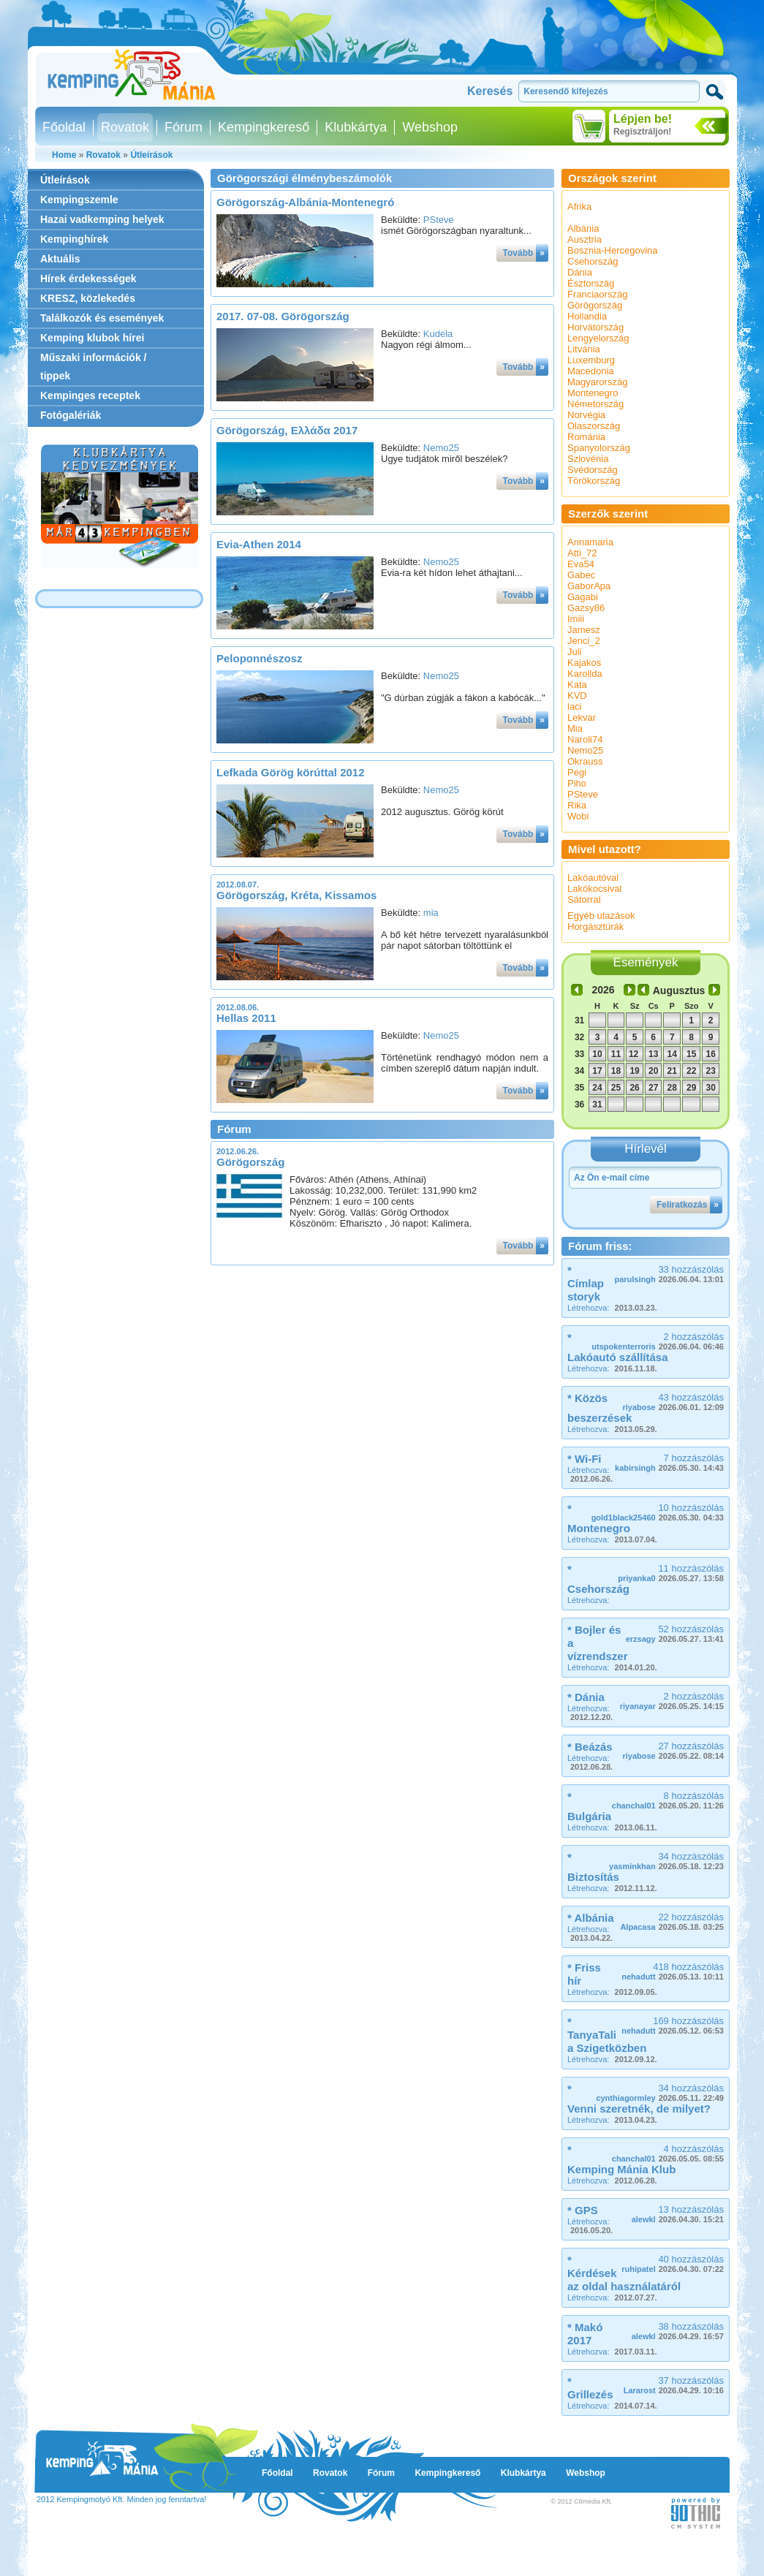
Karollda (584, 673)
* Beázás (590, 1746)
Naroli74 (584, 739)
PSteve (438, 219)
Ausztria (584, 239)
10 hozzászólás (657, 1512)
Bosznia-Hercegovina (612, 250)
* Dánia (586, 1697)
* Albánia (590, 1918)
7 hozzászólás (669, 1462)
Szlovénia (587, 458)
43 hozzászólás (673, 1402)
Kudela (438, 333)
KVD (577, 695)
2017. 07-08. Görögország (282, 316)
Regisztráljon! (642, 131)
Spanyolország (598, 447)
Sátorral (584, 899)
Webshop (430, 127)
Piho (576, 783)
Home (64, 155)
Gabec (581, 574)
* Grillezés (590, 2388)
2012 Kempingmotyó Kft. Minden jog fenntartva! (121, 2499)
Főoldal (64, 127)
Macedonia (590, 370)
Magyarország (597, 381)
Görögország (250, 1162)
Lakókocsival (594, 888)
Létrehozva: (612, 1307)
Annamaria (590, 542)
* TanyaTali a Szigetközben (606, 2034)
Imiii (575, 618)
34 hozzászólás (666, 1861)
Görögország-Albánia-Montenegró (305, 202)
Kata (577, 684)
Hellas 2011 (246, 1018)
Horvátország (595, 327)
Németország (595, 403)
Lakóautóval (593, 877)
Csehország (592, 261)
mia (431, 912)
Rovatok (125, 127)
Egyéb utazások (601, 915)
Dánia (579, 272)
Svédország (592, 469)
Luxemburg (591, 360)
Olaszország (593, 425)
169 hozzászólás (672, 2025)
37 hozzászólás (674, 2385)
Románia (586, 436)
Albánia (583, 228)
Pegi (576, 772)
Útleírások (151, 155)
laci (574, 706)
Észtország (590, 283)
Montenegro (592, 392)
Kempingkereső (263, 127)
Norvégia (586, 414)
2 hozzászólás (657, 1341)
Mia (575, 728)
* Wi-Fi (584, 1458)
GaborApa (588, 585)
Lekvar (581, 717)
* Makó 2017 (584, 2333)
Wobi (578, 816)
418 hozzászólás (672, 1971)
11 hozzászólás (671, 1573)
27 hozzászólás (673, 1750)
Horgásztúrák (595, 926)
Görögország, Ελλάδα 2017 (287, 430)
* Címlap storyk (585, 1283)
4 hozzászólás (668, 2153)
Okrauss (584, 761)
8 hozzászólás (668, 1800)
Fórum (183, 127)
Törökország (593, 480)
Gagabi (582, 596)
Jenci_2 (583, 640)
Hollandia (587, 316)
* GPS (582, 2210)
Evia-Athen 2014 (258, 544)
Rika (576, 805)
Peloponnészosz (259, 658)
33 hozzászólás (669, 1274)
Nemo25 (441, 447)
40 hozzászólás (672, 2263)
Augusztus (679, 990)
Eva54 (580, 563)
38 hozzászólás (678, 2331)
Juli (574, 651)
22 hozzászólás (672, 1921)
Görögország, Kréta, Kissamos (296, 895)
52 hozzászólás (675, 1633)
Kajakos (584, 662)
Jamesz (583, 629)
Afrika (579, 206)
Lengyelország (598, 338)
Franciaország (597, 294)
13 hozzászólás (678, 2214)
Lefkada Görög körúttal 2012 (290, 772)
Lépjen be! (642, 119)
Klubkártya (356, 127)
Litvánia (583, 349)
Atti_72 (582, 553)
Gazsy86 (586, 607)
